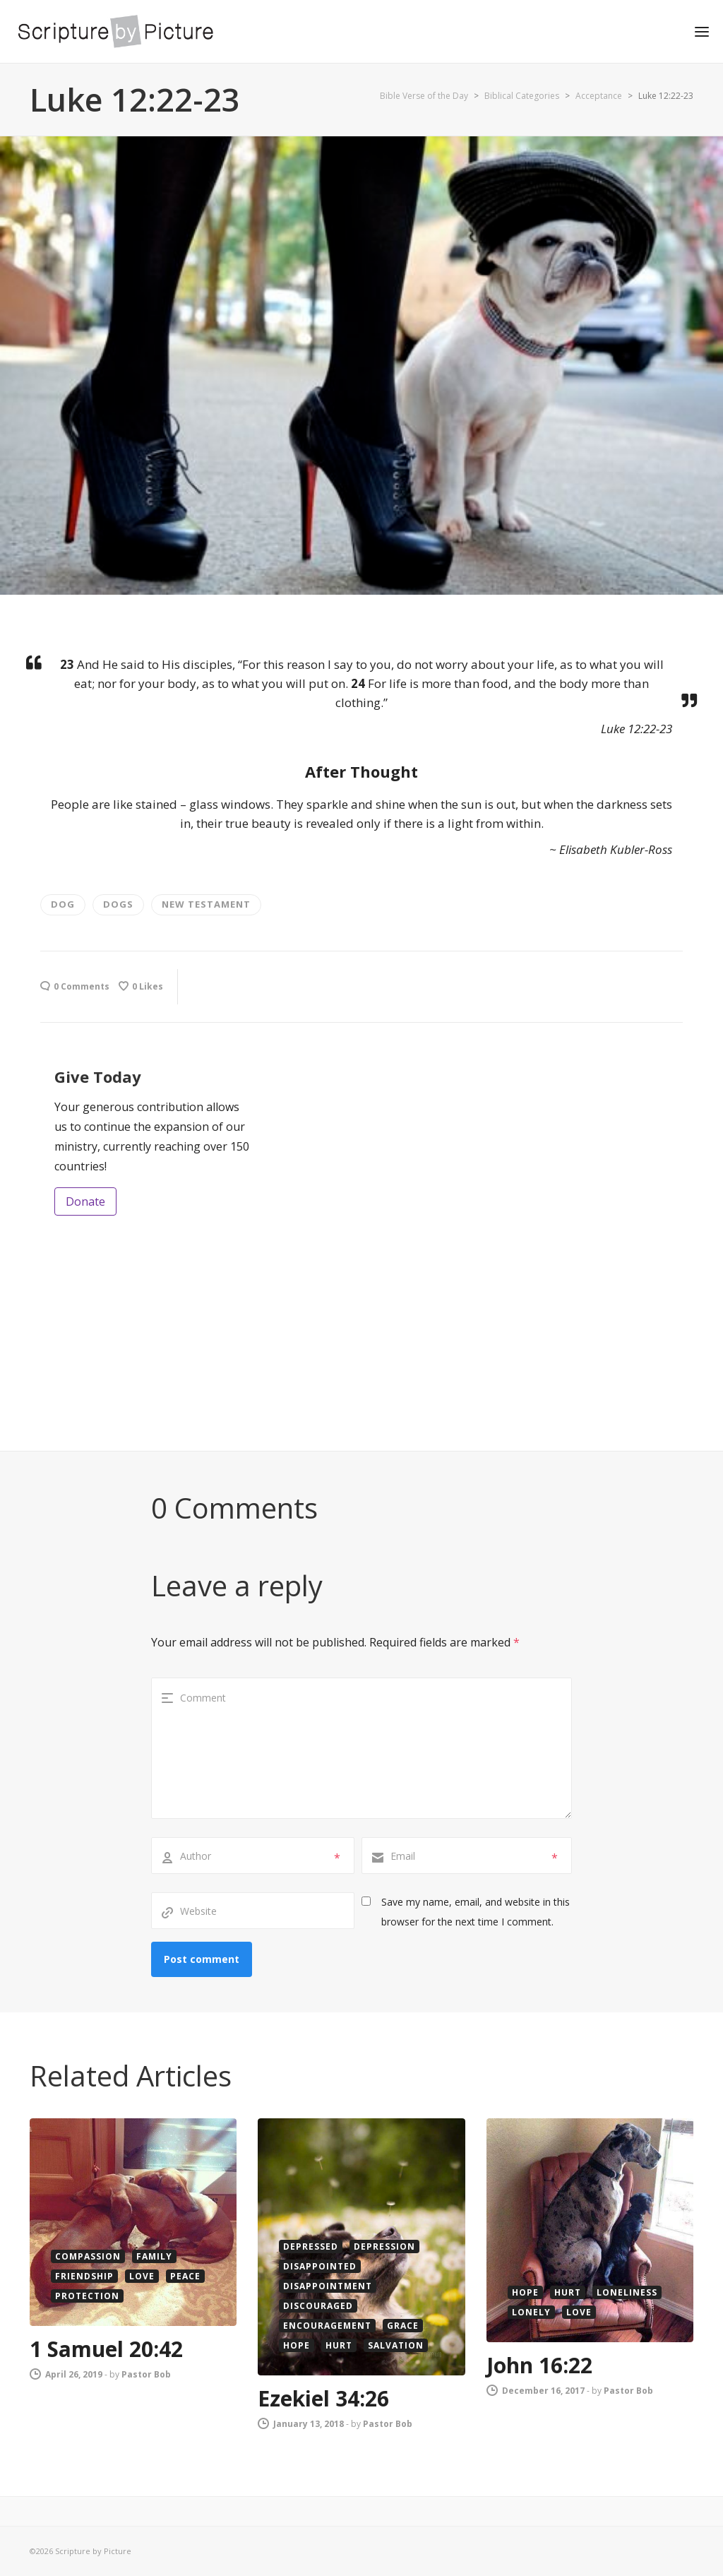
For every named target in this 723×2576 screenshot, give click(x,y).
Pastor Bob (146, 2374)
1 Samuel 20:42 (106, 2348)
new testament (206, 904)
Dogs (118, 904)
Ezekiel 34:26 (323, 2398)
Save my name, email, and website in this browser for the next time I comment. (475, 1911)
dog (63, 904)
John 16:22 (539, 2365)
